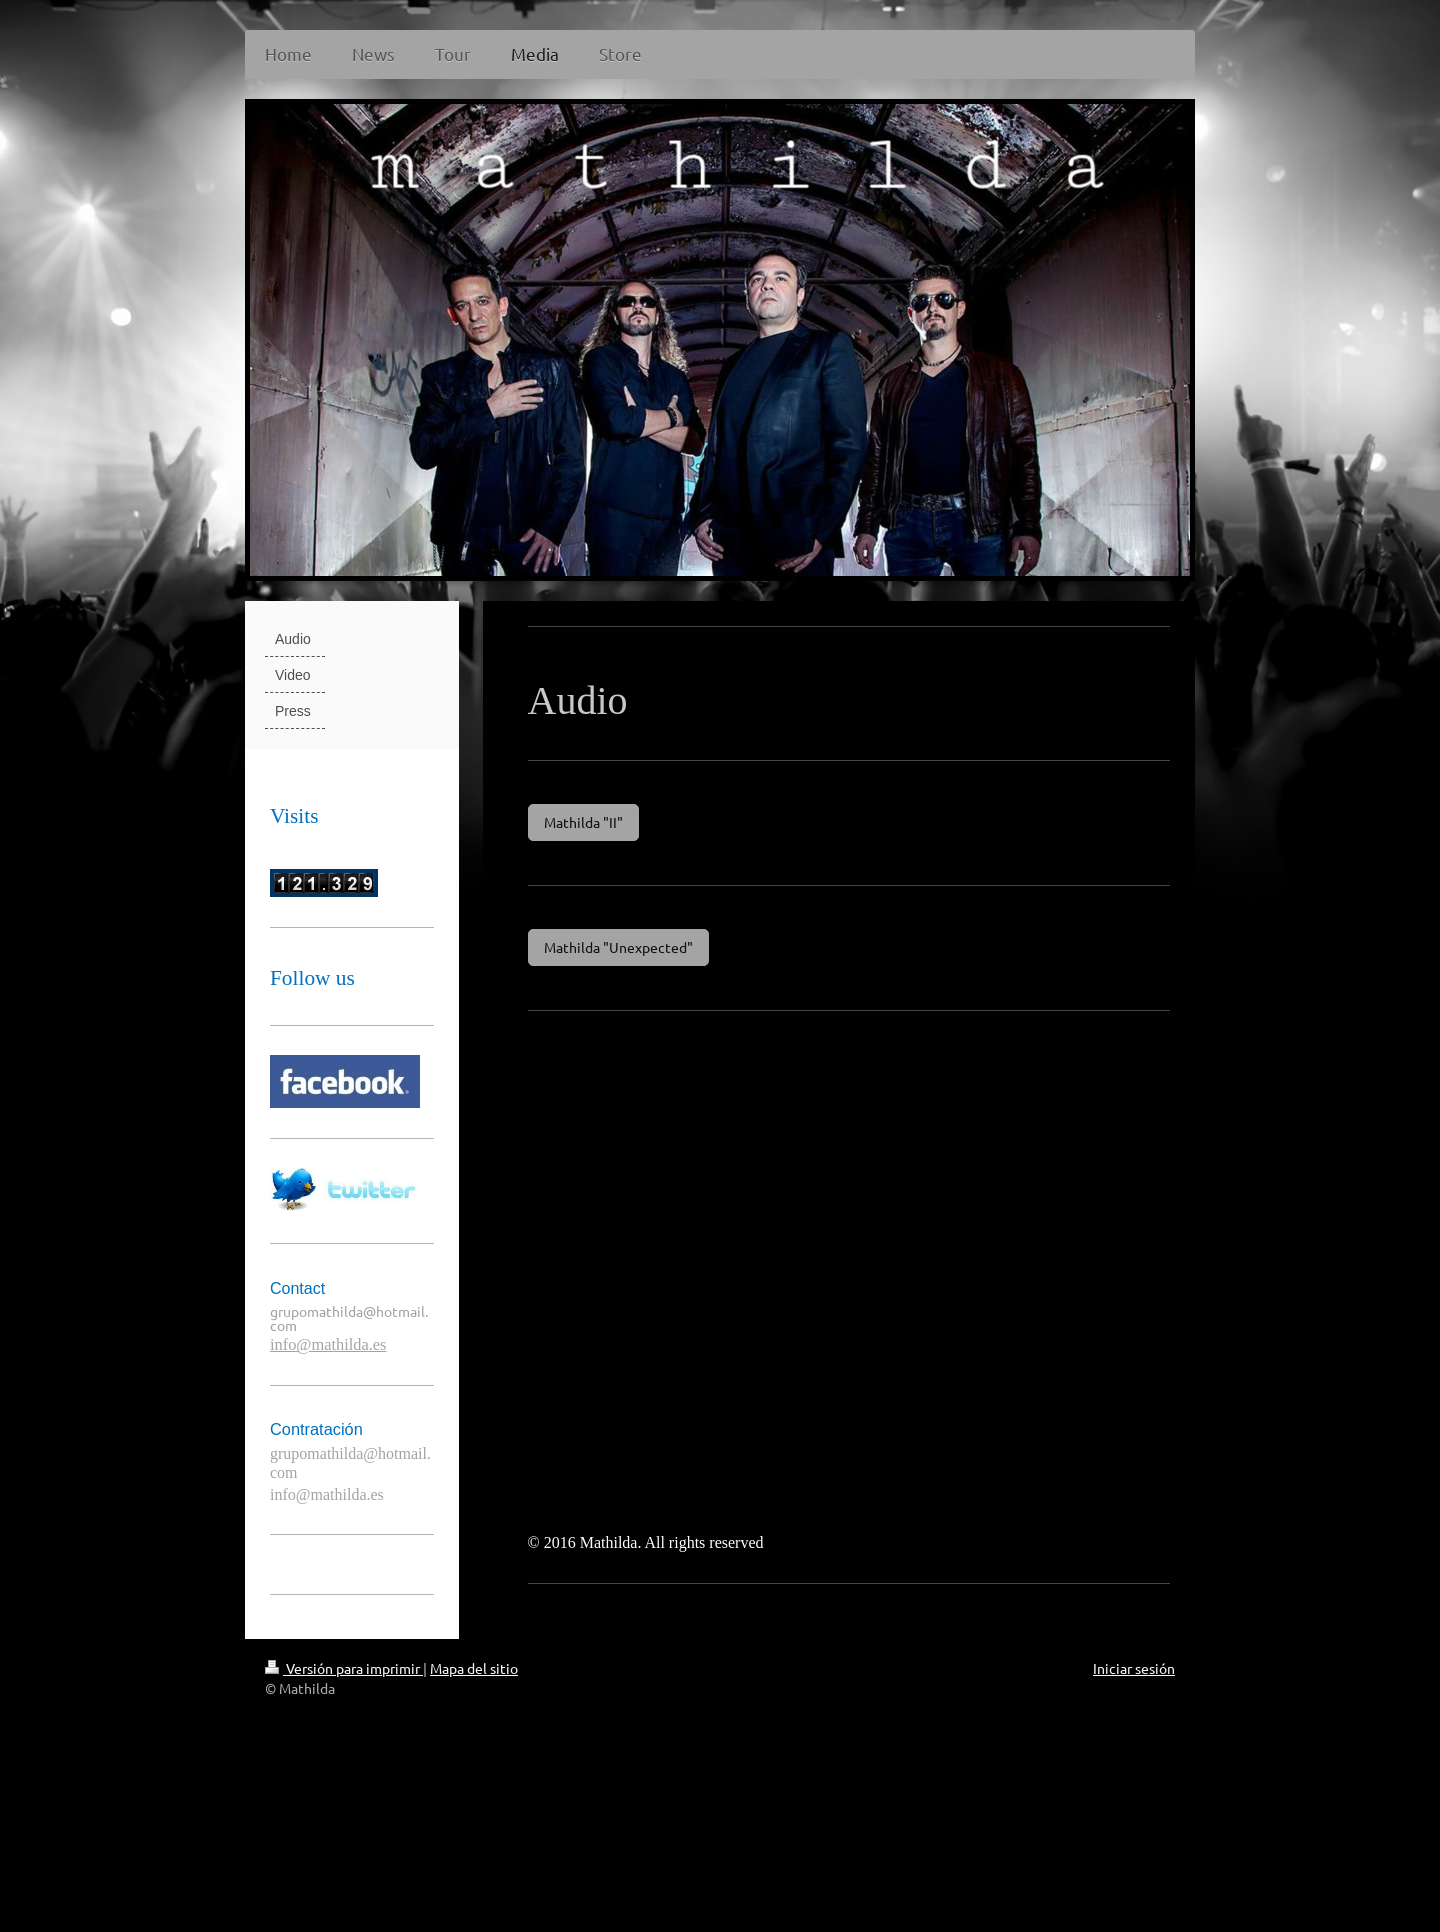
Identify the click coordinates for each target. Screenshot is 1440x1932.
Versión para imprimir (344, 1668)
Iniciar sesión (1134, 1668)
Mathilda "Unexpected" (618, 947)
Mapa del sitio (474, 1668)
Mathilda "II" (583, 822)
